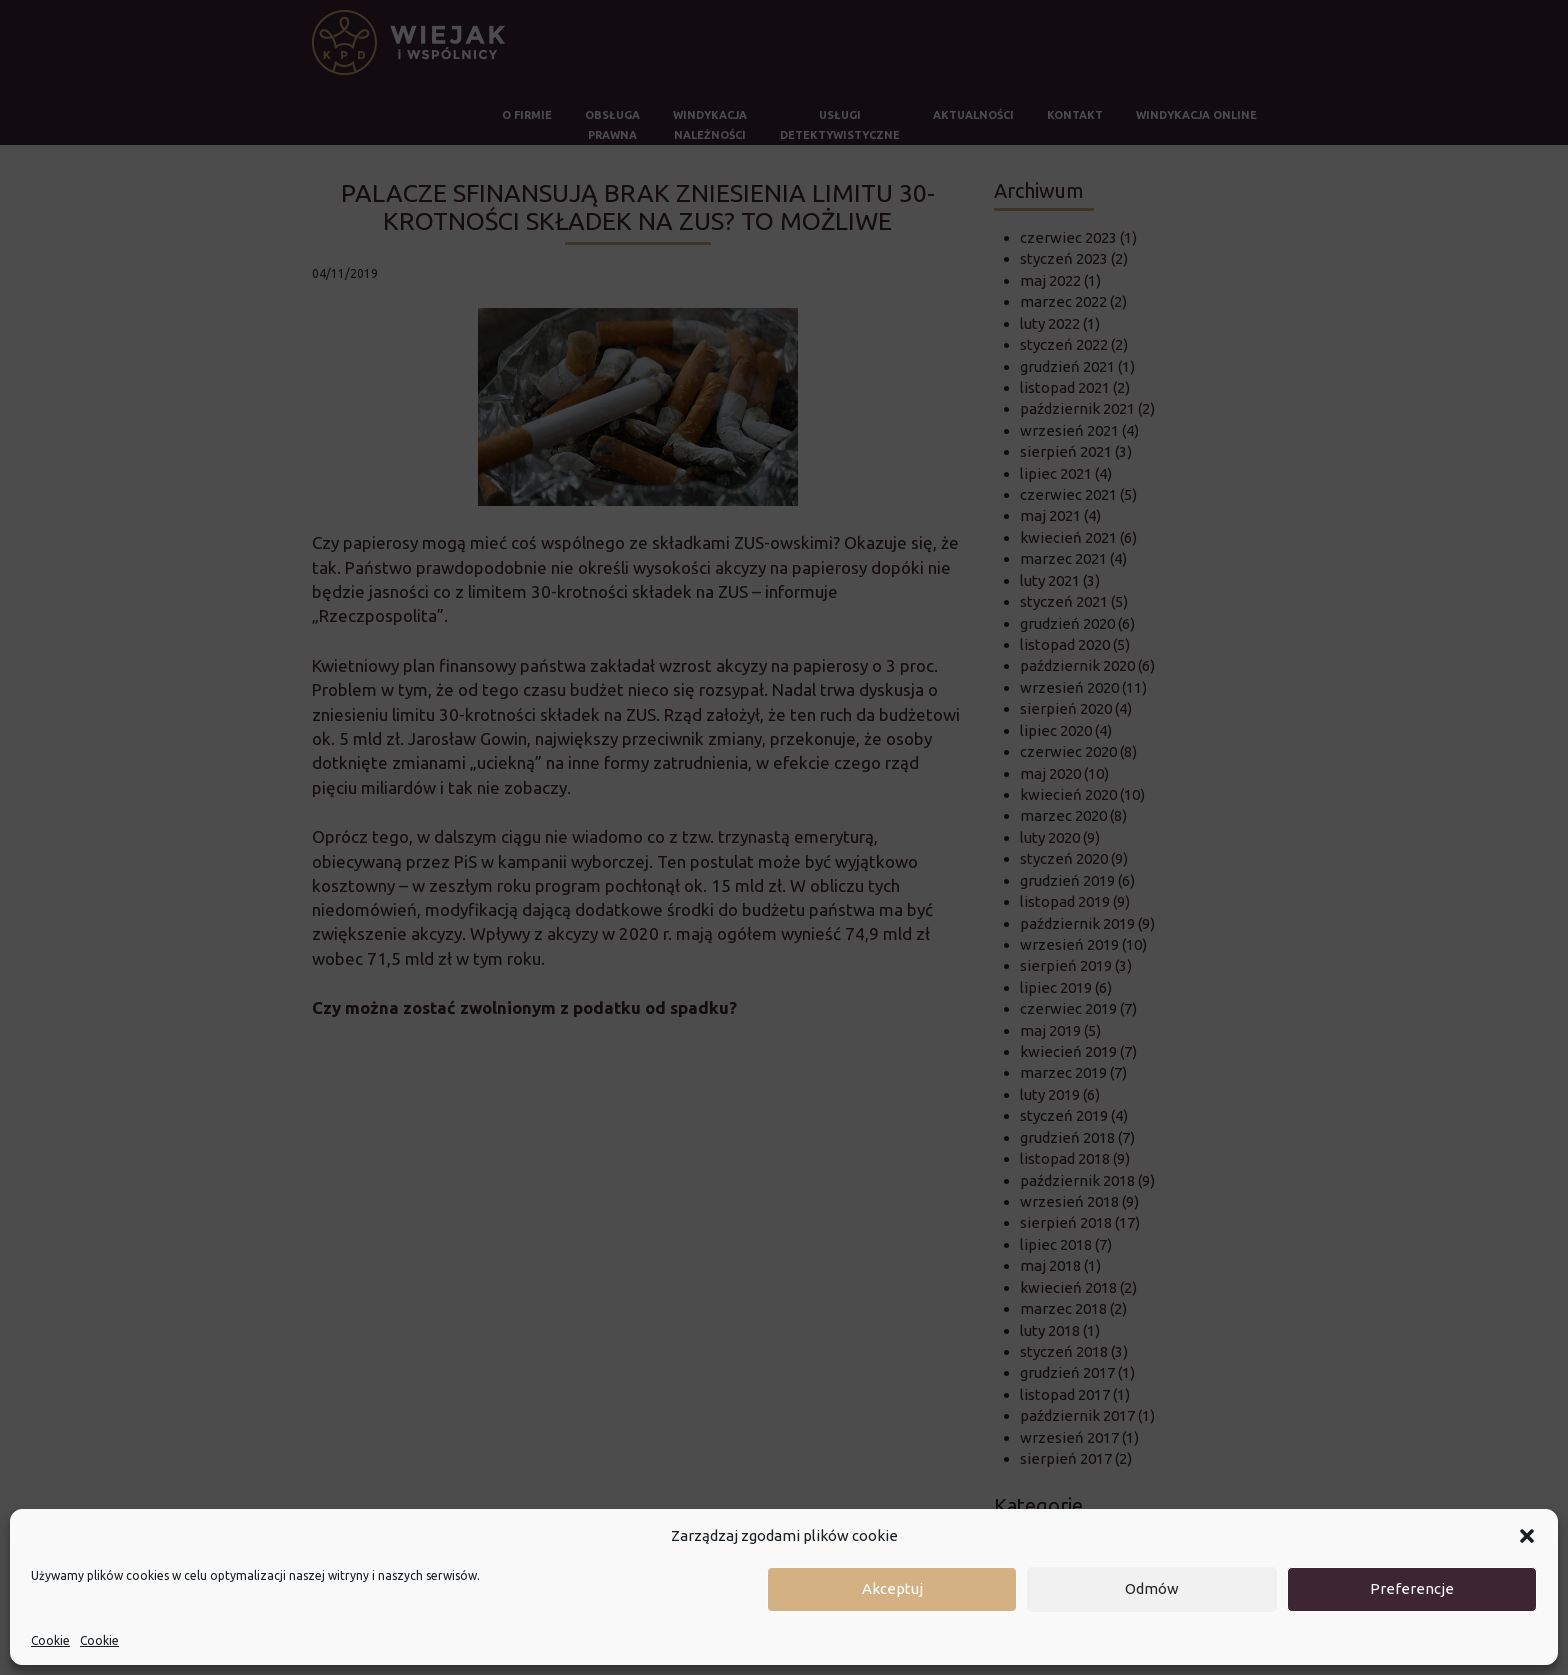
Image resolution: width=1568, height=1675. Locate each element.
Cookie (50, 1640)
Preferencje (1412, 1588)
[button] (1527, 1536)
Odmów (1152, 1588)
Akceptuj (892, 1588)
